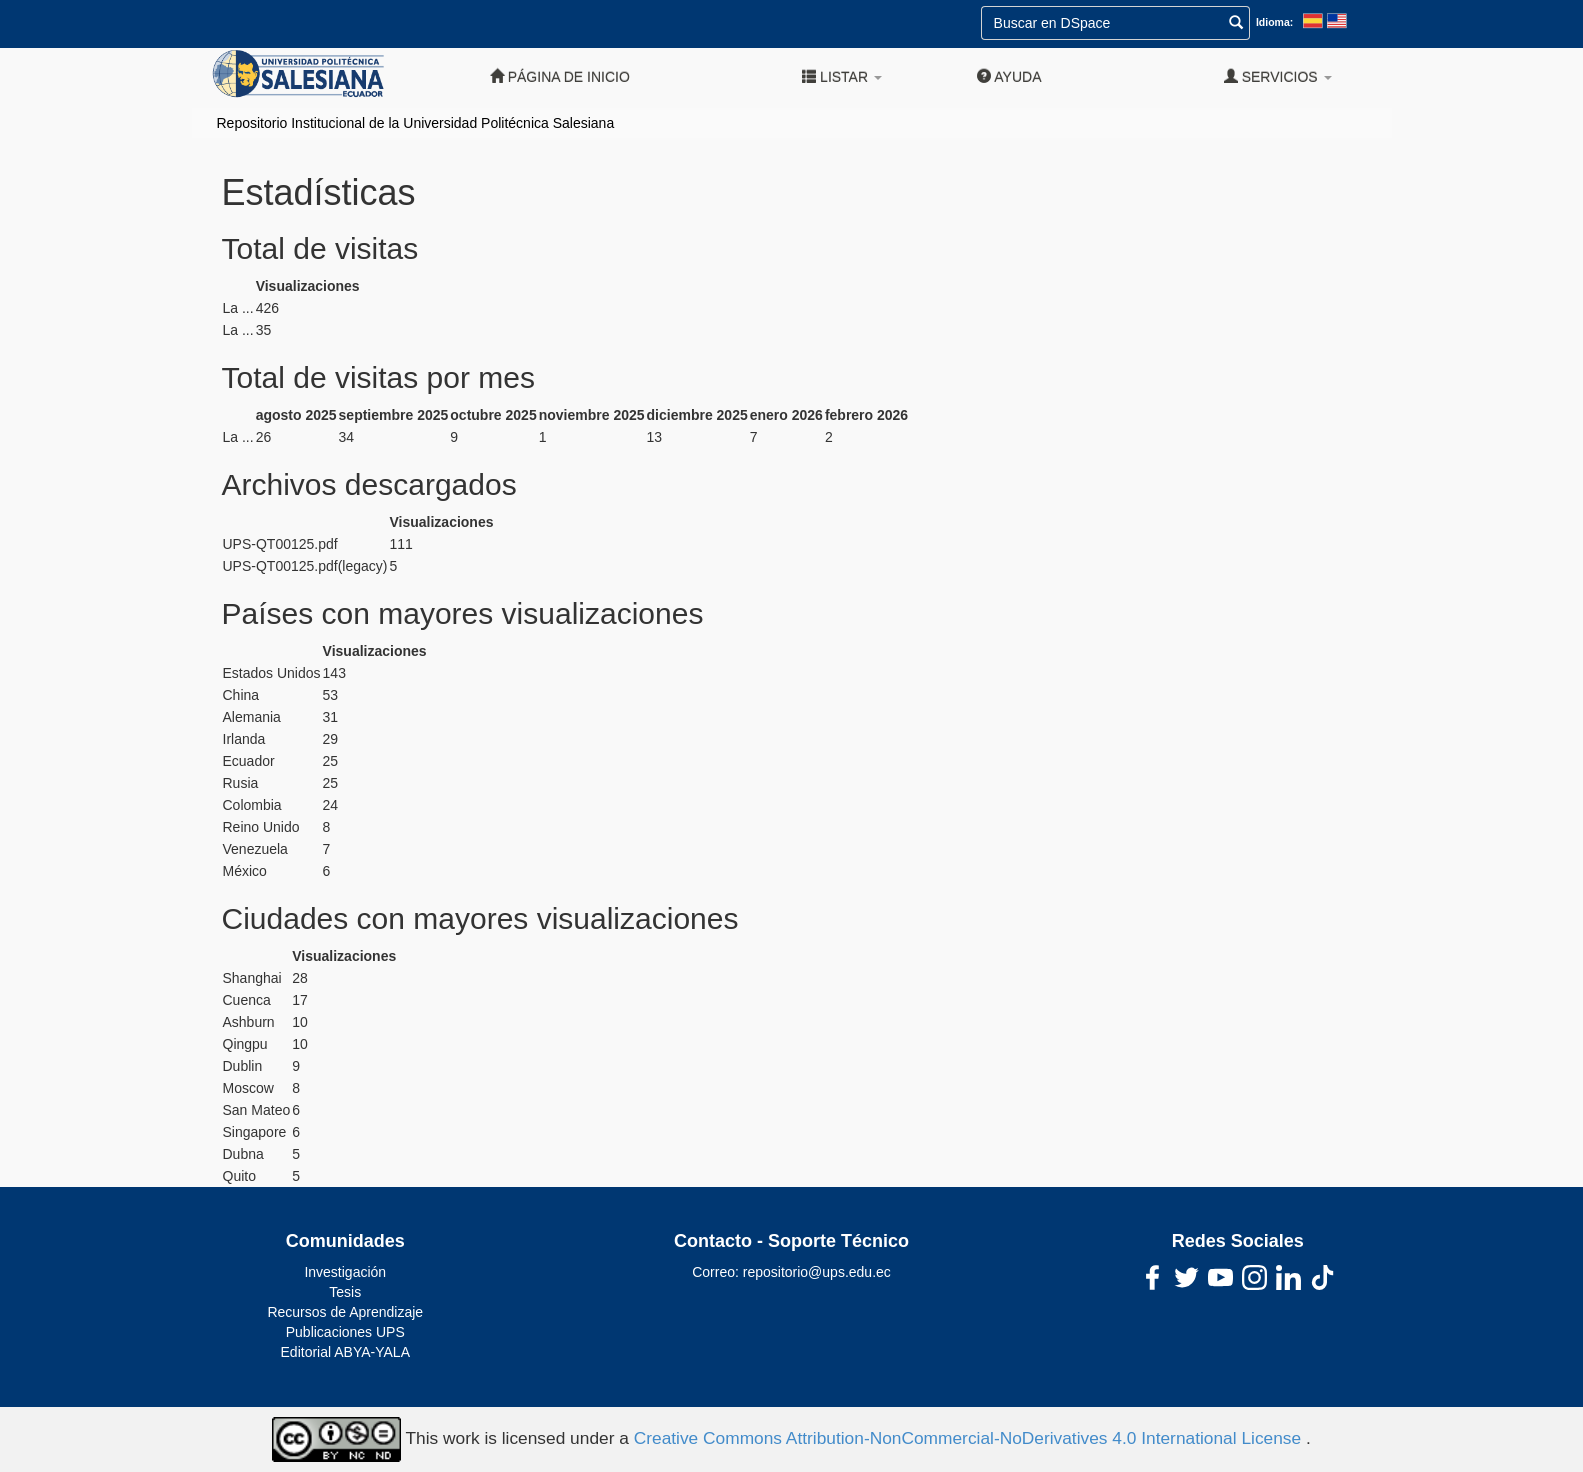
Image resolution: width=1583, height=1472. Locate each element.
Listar (842, 76)
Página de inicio (560, 76)
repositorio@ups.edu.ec (817, 1272)
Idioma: (1274, 22)
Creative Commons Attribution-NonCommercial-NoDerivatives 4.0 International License (970, 1438)
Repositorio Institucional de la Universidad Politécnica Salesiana (416, 123)
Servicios (1278, 76)
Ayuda (1009, 76)
